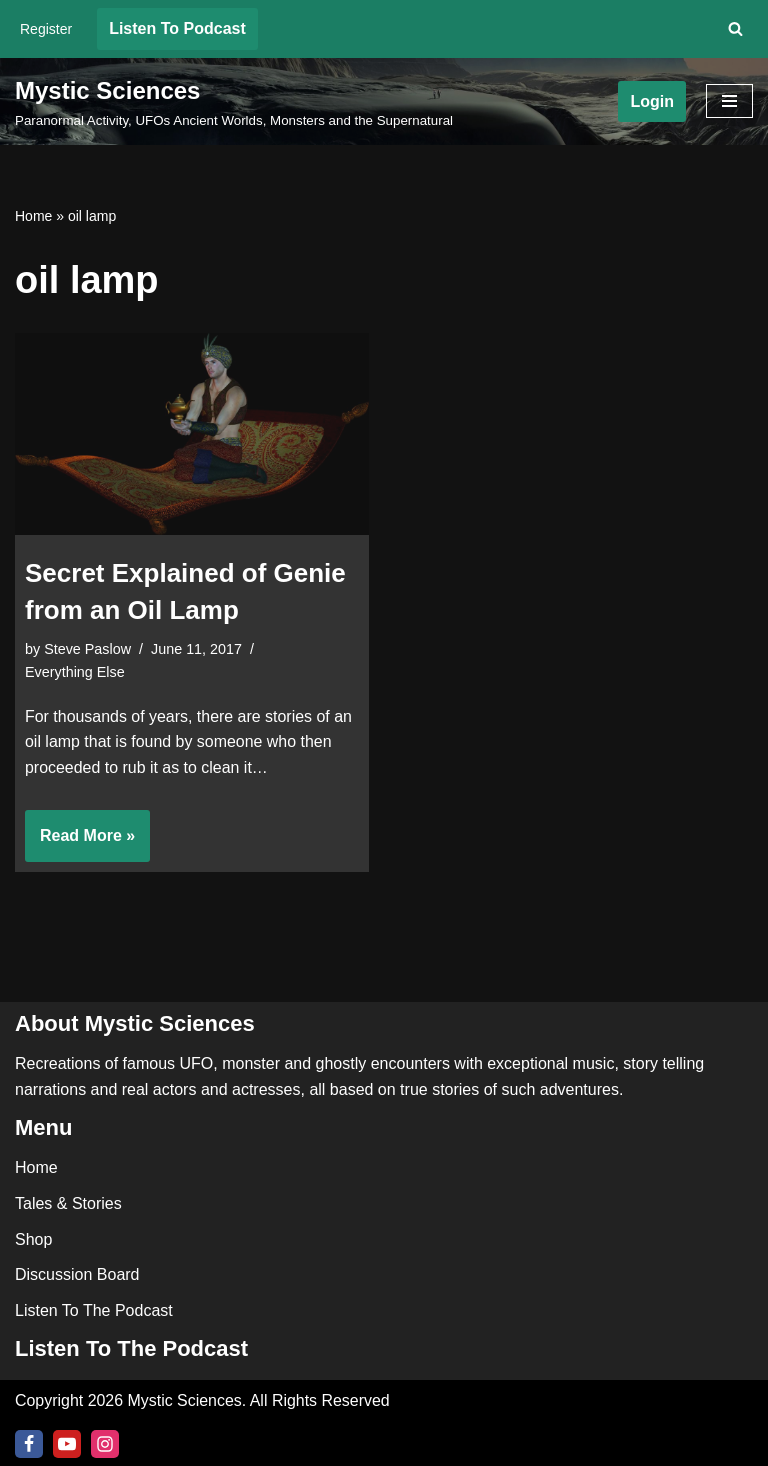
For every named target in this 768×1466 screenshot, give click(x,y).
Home (33, 216)
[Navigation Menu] (729, 101)
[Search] (735, 28)
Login (652, 101)
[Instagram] (105, 1444)
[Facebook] (29, 1444)
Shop (33, 1238)
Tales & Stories (68, 1203)
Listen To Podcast (177, 28)
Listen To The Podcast (94, 1310)
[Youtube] (67, 1444)
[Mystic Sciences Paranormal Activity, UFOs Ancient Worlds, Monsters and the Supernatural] (234, 102)
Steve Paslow (87, 649)
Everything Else (75, 672)
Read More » (80, 843)
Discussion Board (77, 1274)
